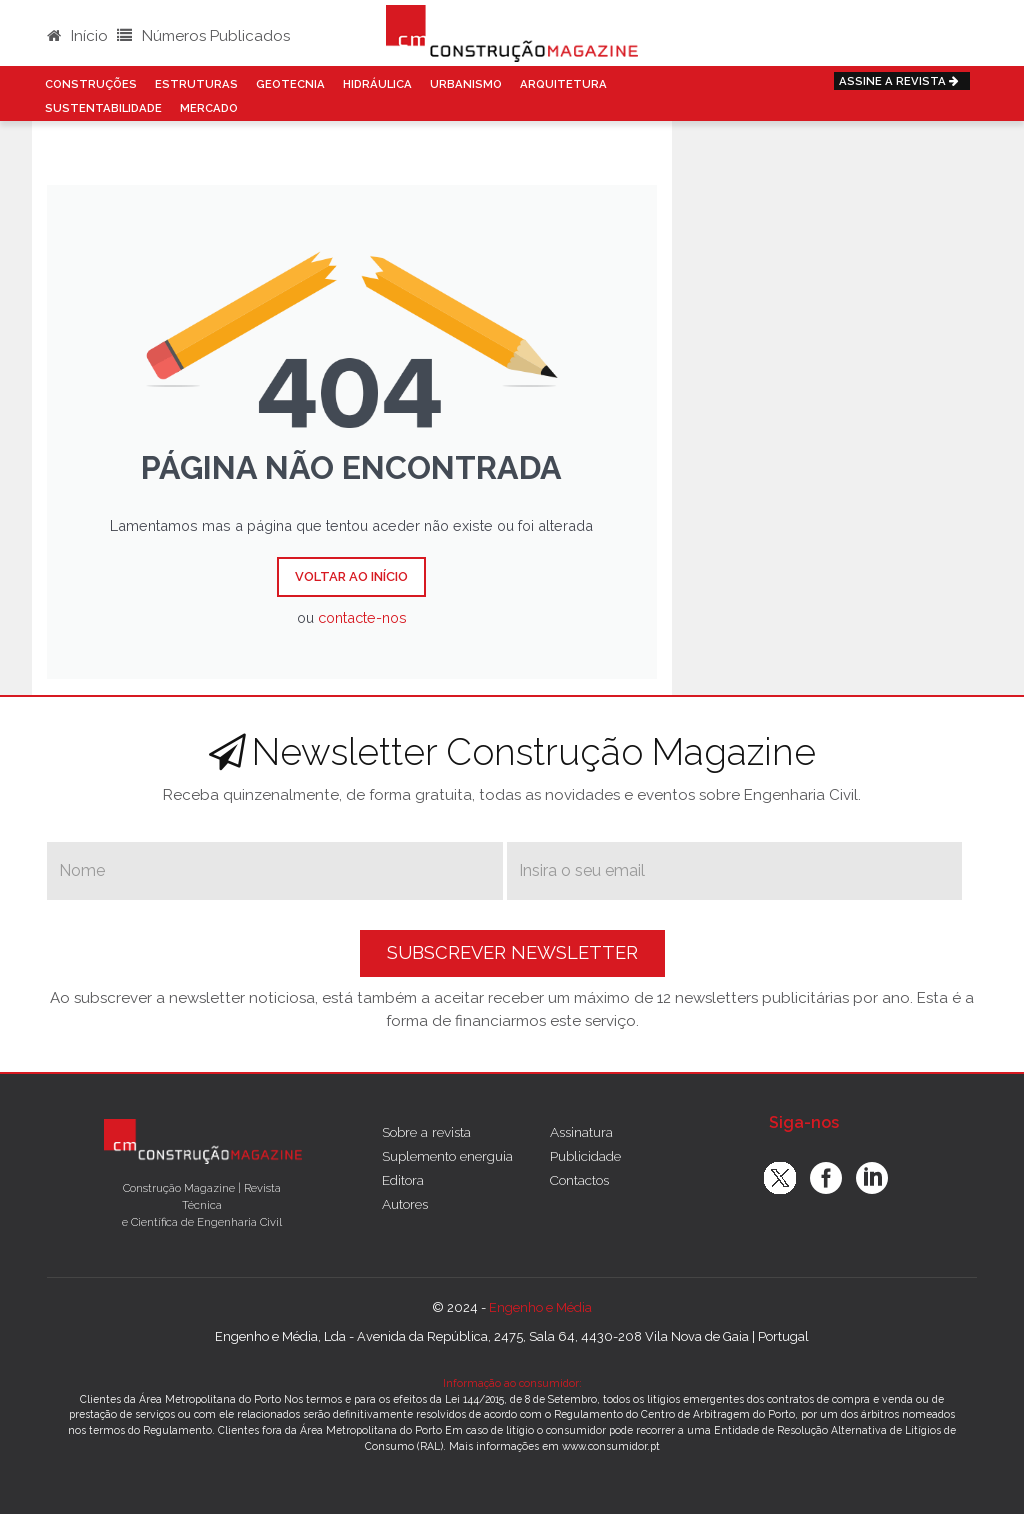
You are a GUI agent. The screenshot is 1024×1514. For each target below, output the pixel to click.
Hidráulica (377, 84)
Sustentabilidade (103, 108)
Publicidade (585, 1156)
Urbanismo (466, 84)
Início (77, 36)
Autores (405, 1204)
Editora (403, 1180)
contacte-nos (362, 617)
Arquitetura (563, 84)
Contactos (579, 1180)
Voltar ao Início (351, 576)
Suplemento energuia (447, 1156)
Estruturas (196, 84)
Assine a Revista (902, 81)
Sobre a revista (426, 1132)
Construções (91, 84)
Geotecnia (290, 84)
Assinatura (581, 1132)
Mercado (209, 108)
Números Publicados (203, 36)
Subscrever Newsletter (512, 952)
